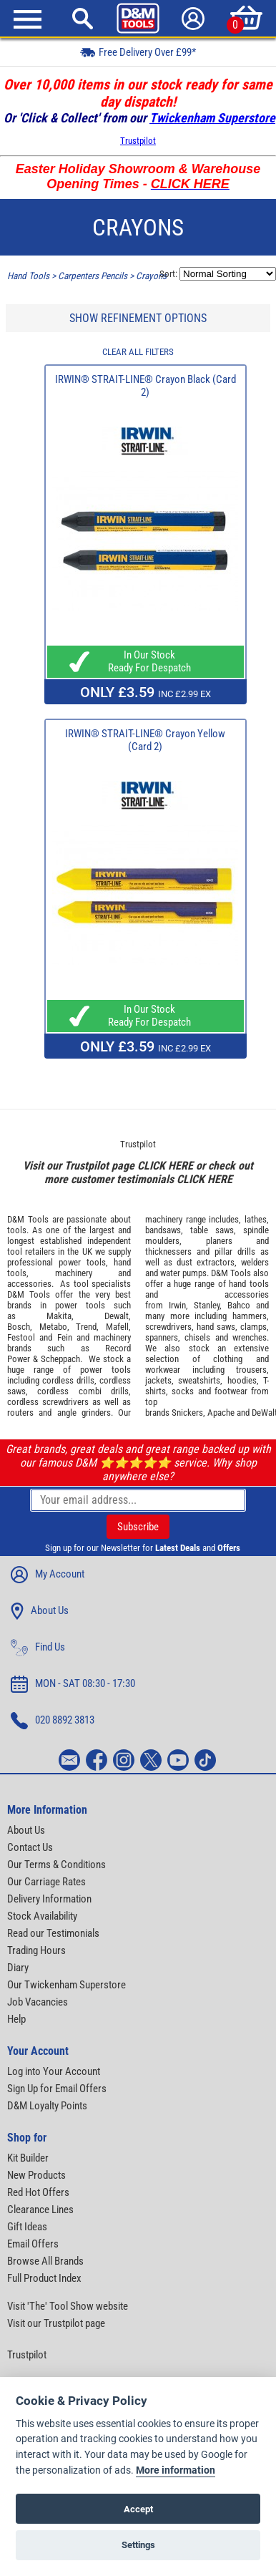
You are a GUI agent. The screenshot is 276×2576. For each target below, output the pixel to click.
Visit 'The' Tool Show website (67, 2306)
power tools (82, 1262)
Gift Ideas (27, 2226)
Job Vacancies (37, 2002)
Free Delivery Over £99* (138, 51)
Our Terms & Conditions (56, 1864)
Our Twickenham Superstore (66, 1984)
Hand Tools (28, 276)
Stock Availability (42, 1916)
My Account (47, 1574)
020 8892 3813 (52, 1720)
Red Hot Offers (38, 2192)
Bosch (18, 1326)
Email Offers (33, 2243)
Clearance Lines (40, 2209)
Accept (138, 2509)
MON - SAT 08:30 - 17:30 (73, 1684)
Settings (138, 2544)
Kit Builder (28, 2158)
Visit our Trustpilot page (56, 2323)
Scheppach (60, 1358)
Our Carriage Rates (46, 1881)
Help (16, 2019)
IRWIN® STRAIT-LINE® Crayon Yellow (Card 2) (145, 740)
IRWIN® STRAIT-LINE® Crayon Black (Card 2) (145, 386)
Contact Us (30, 1847)
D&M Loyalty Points (47, 2105)
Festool (21, 1337)
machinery (73, 1273)
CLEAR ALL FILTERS (138, 351)
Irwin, (178, 1305)
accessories (29, 1283)
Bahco (238, 1305)
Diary (18, 1967)
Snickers (187, 1412)
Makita (59, 1316)
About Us (40, 1611)
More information (175, 2470)
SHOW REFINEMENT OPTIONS (138, 318)
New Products (36, 2175)
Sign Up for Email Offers (57, 2088)
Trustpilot (138, 140)
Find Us (38, 1647)
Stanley (207, 1305)
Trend (86, 1326)
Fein (64, 1337)
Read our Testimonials (53, 1933)
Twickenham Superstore (212, 117)
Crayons (151, 276)
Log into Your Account (53, 2071)
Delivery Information (49, 1898)
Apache (221, 1412)
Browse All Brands (45, 2261)
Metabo (53, 1326)
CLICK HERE (165, 1165)
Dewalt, (117, 1316)
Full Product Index (44, 2278)
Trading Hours (36, 1950)
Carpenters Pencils (92, 276)
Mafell (117, 1326)
